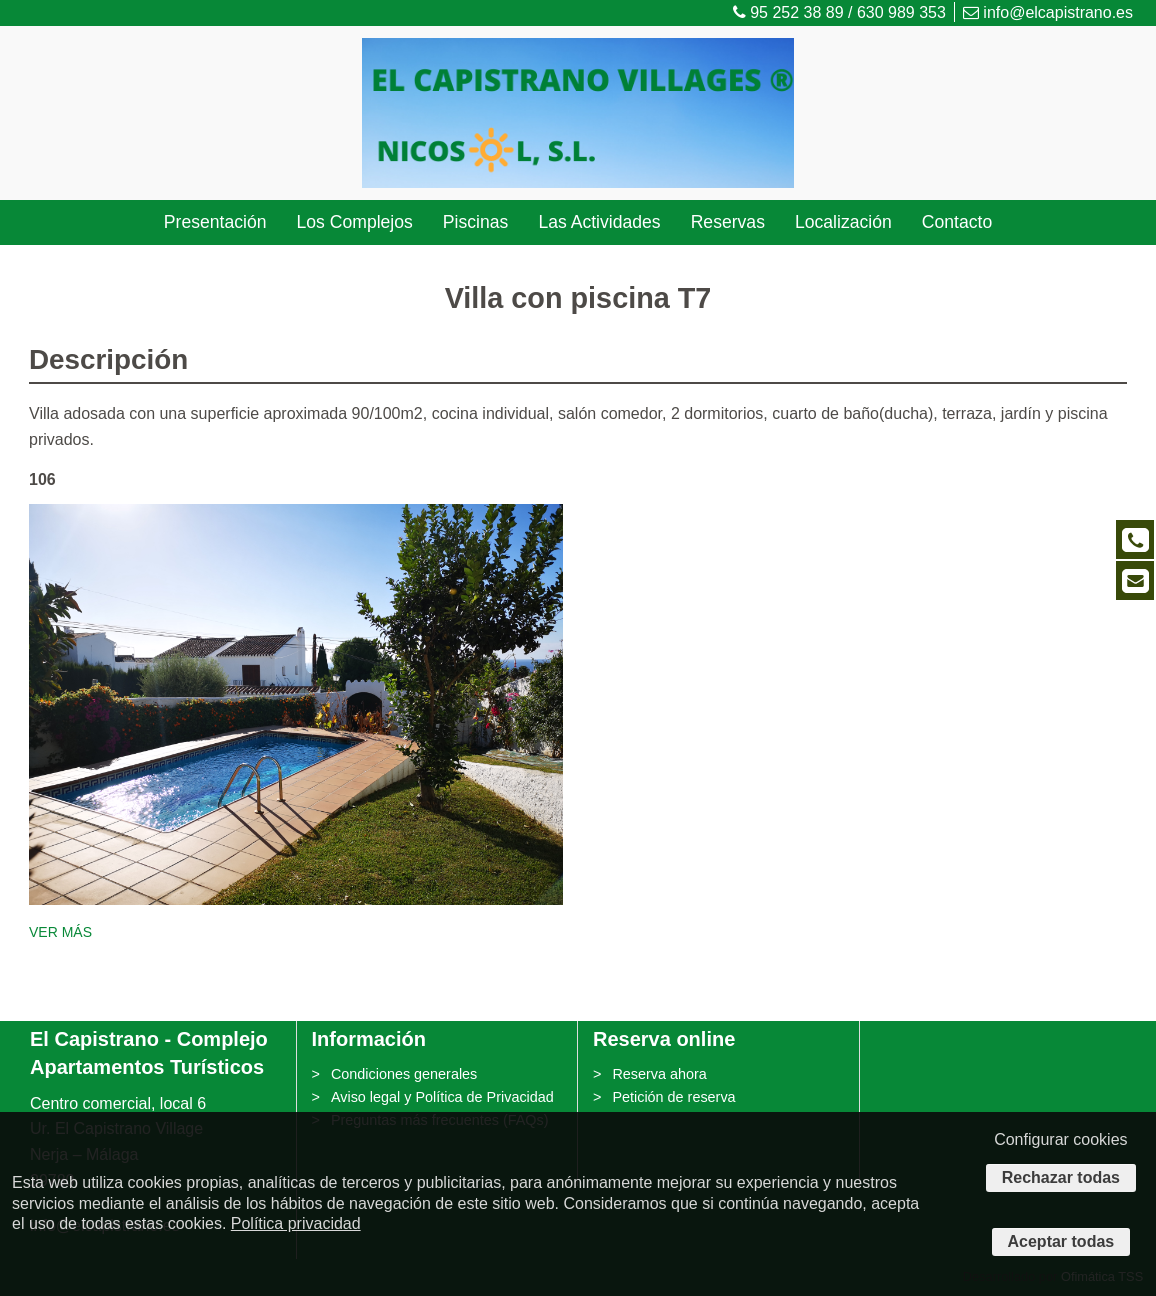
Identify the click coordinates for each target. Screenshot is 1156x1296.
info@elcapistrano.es (1048, 12)
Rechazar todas (1061, 1177)
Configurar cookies (1060, 1139)
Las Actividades (599, 222)
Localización (843, 222)
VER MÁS (60, 932)
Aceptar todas (1061, 1241)
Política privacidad (296, 1223)
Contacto (957, 222)
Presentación (215, 222)
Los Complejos (354, 222)
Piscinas (476, 222)
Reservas (728, 222)
